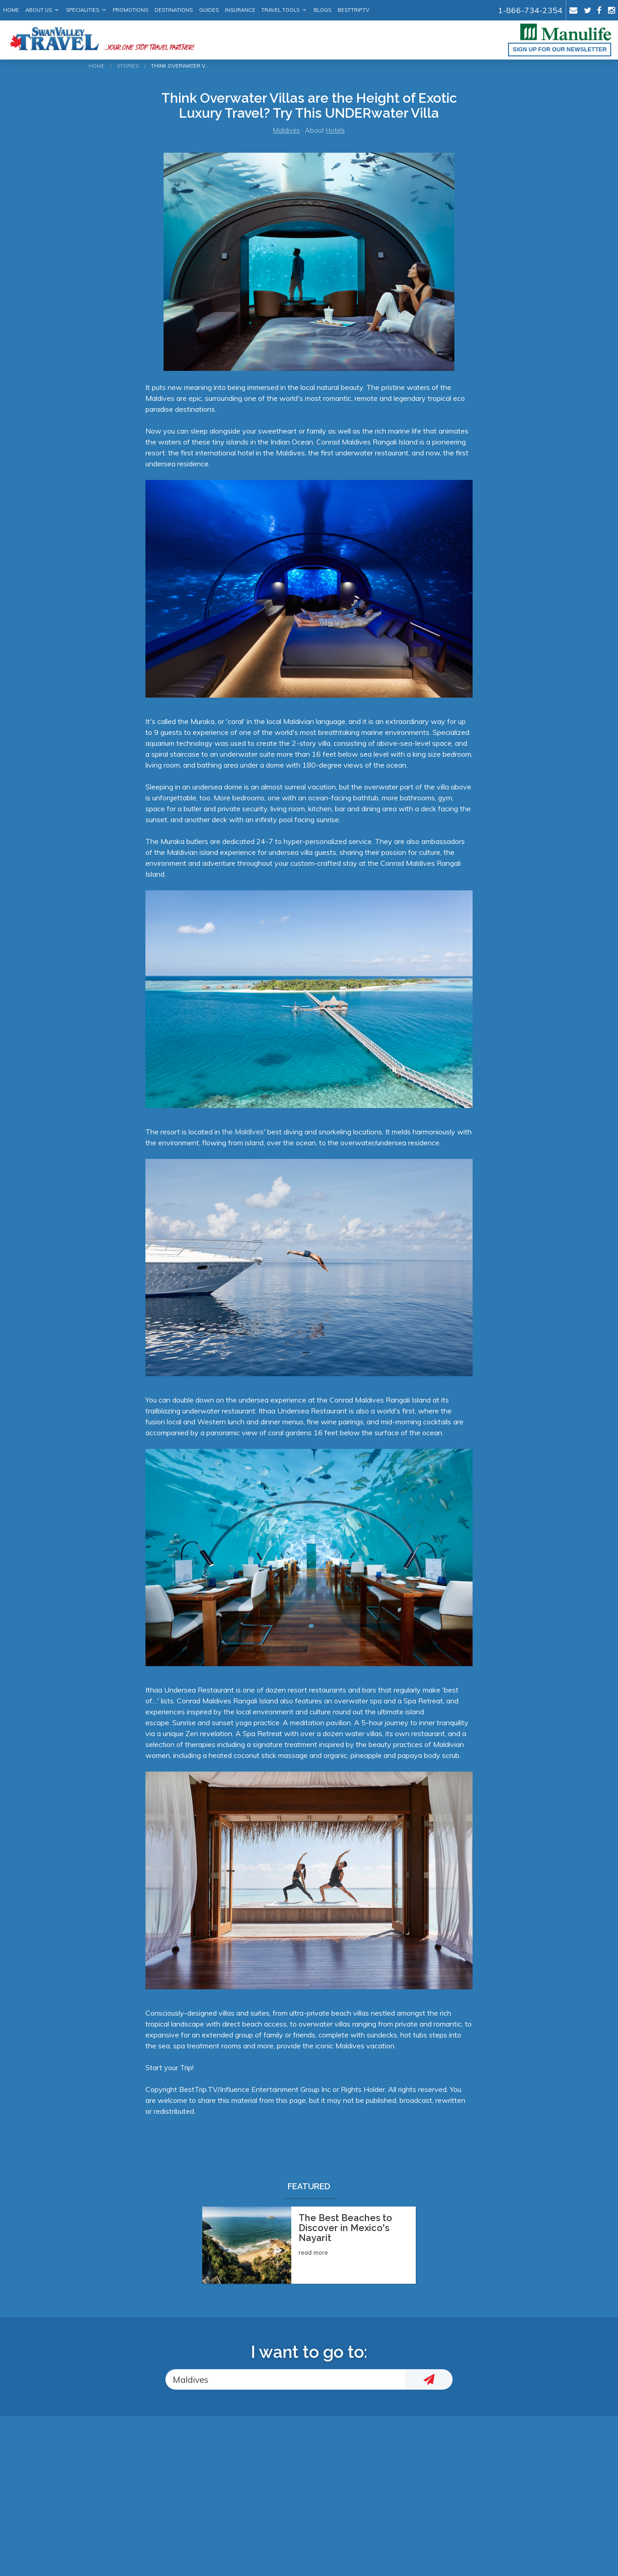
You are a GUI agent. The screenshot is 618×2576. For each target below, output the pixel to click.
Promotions (130, 10)
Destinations (173, 10)
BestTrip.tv (353, 10)
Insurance (240, 10)
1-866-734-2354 (530, 10)
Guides (209, 10)
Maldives (286, 130)
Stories (128, 66)
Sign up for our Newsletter (560, 49)
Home (11, 10)
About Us (38, 10)
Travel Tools (280, 10)
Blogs (322, 10)
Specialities (82, 10)
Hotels (335, 130)
